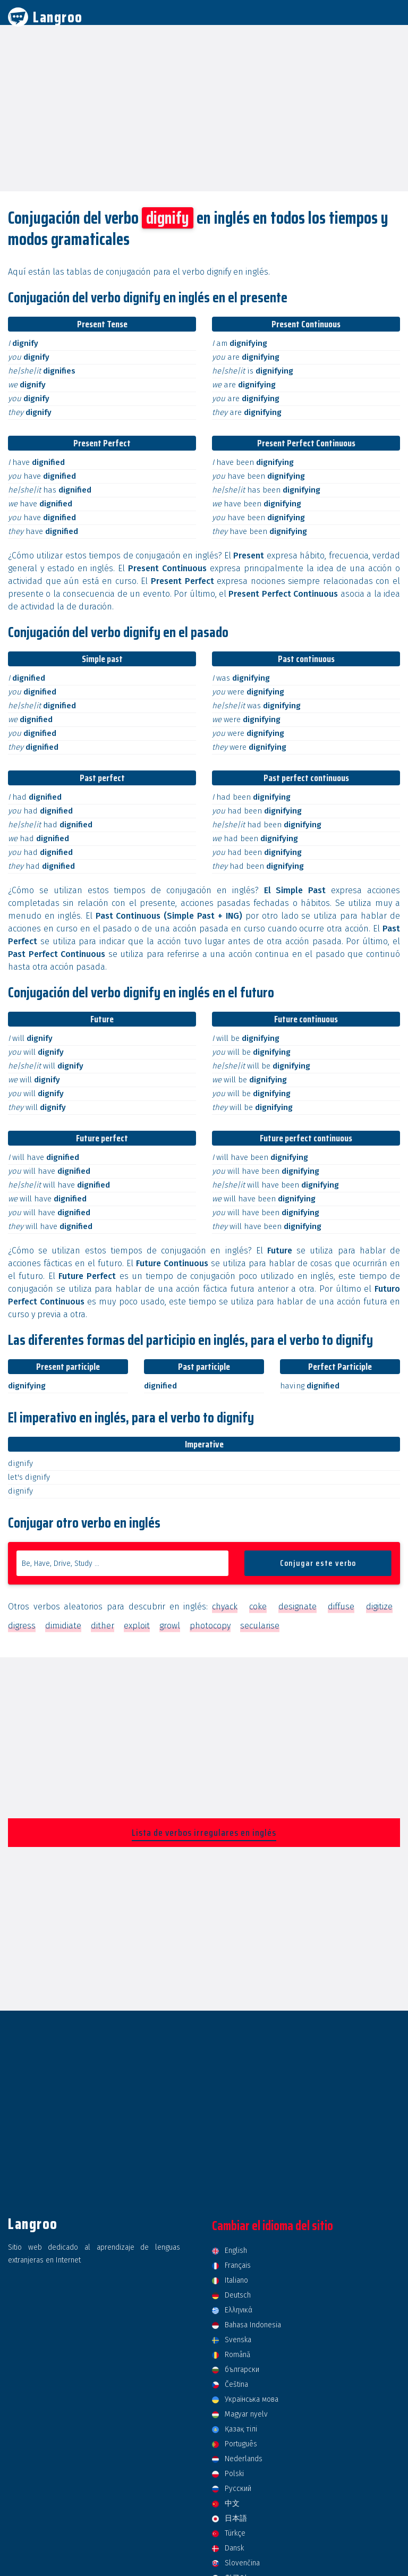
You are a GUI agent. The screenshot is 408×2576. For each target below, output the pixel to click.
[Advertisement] (204, 107)
